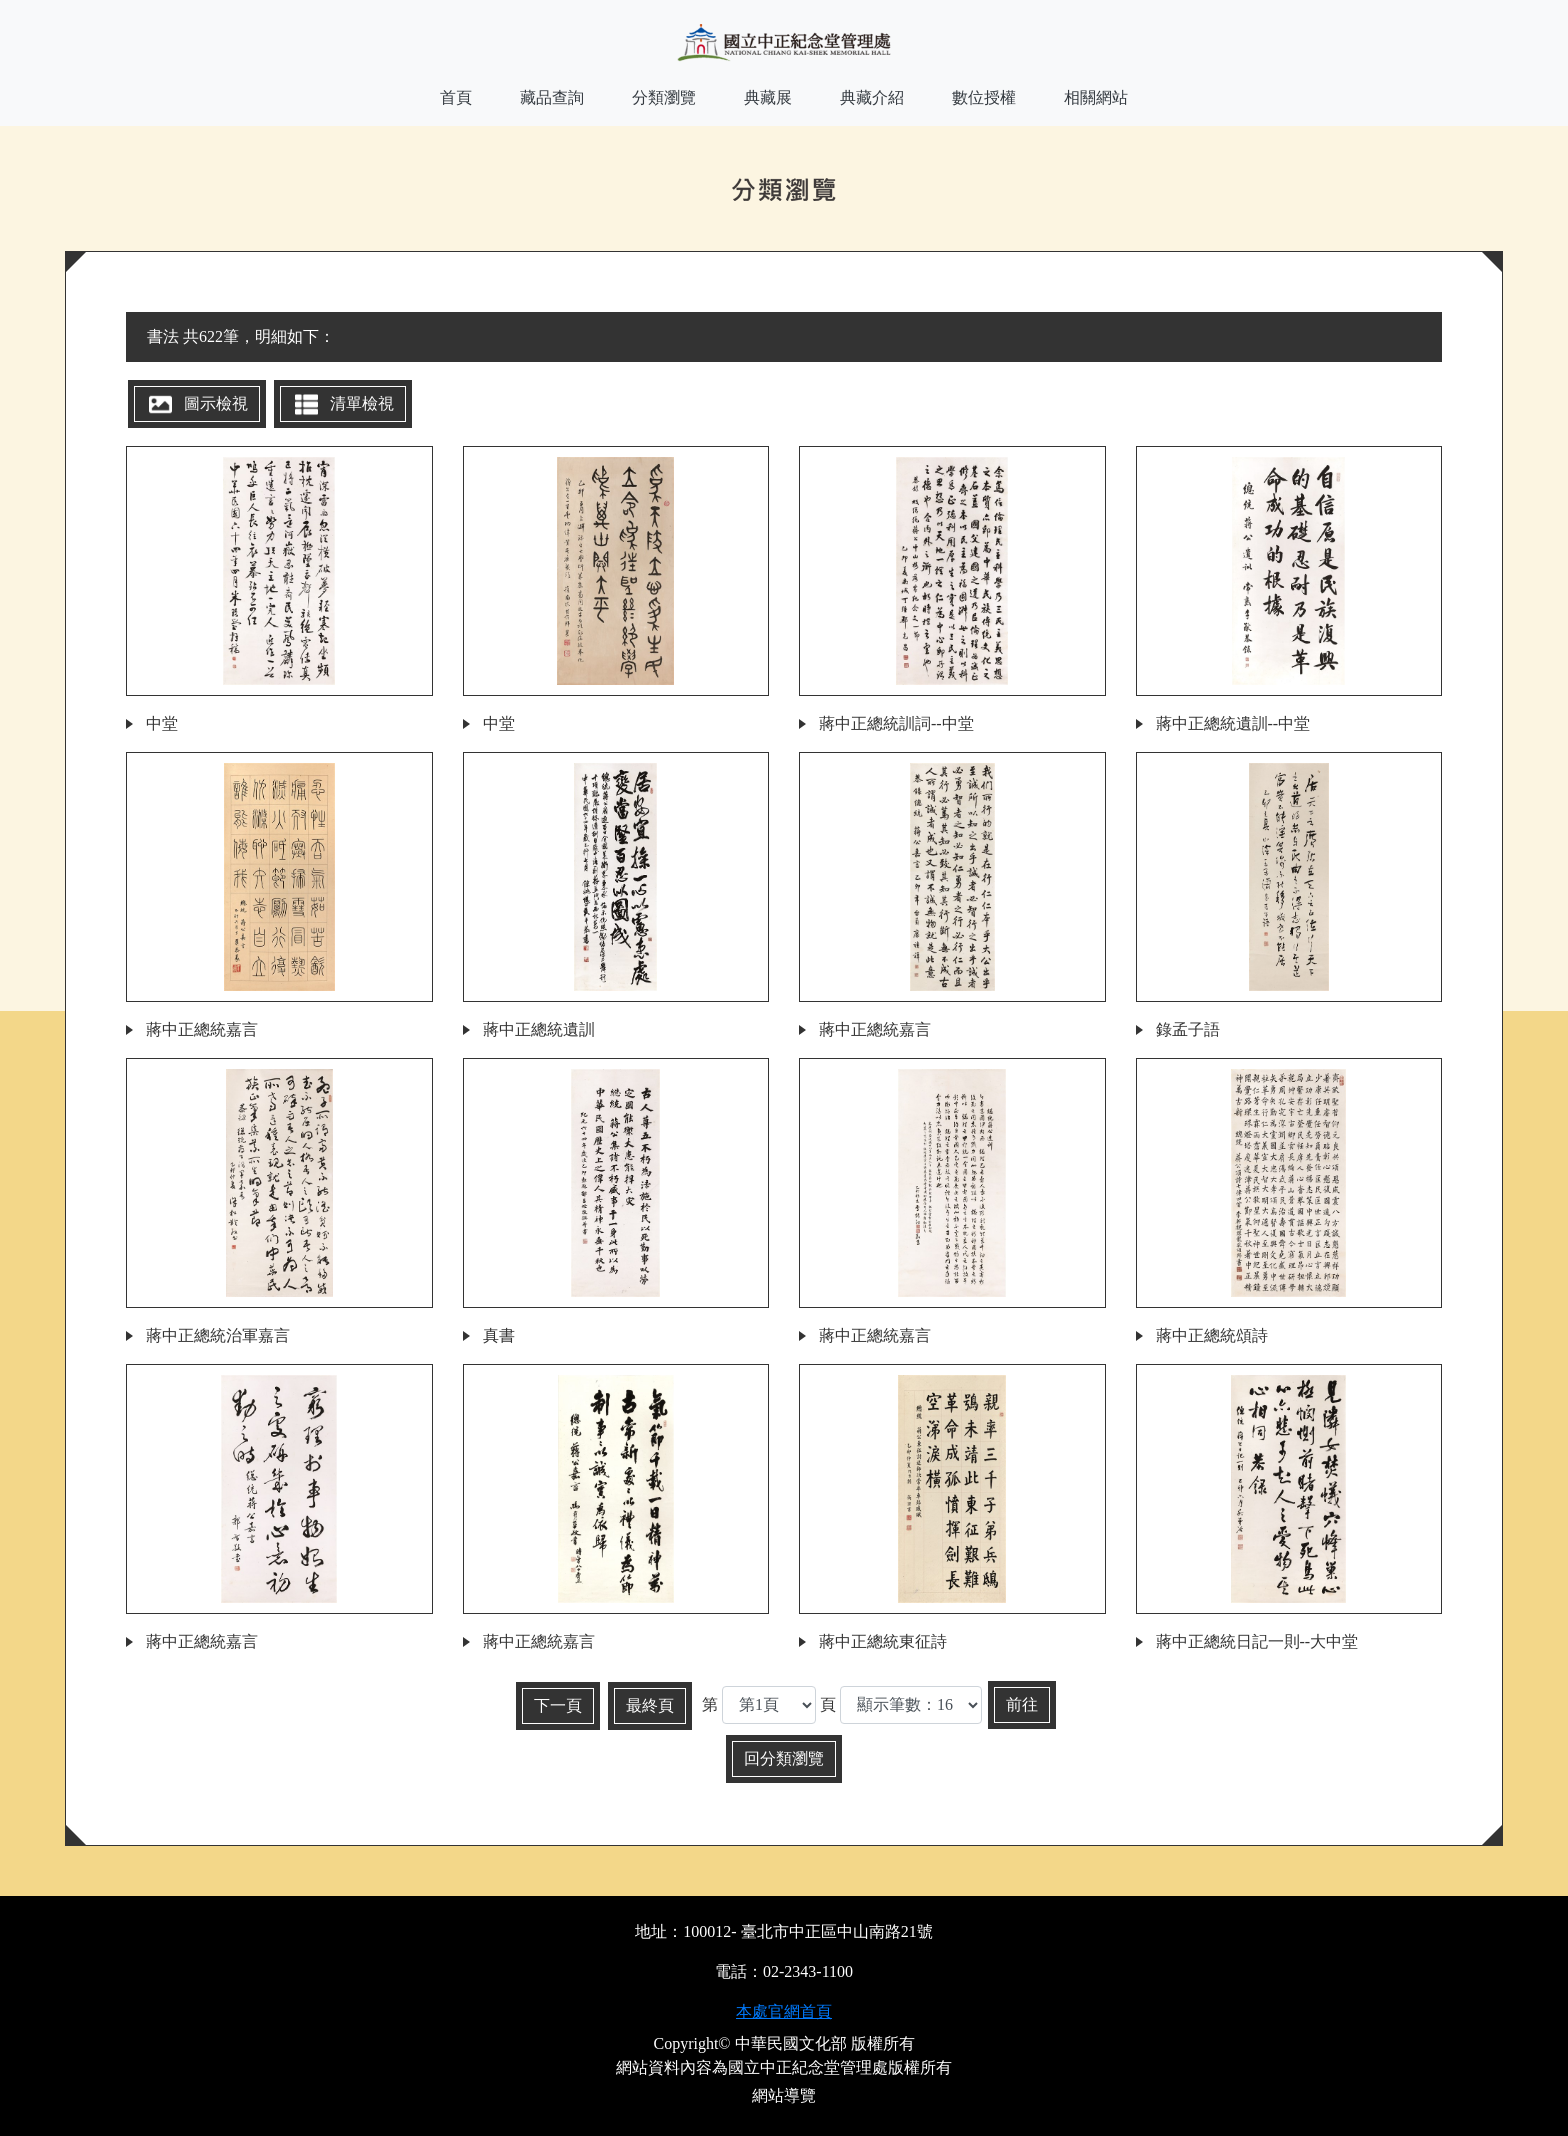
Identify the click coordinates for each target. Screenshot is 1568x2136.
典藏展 (768, 97)
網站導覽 (784, 2095)
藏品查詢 (552, 97)
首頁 (456, 97)
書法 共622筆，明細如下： (241, 336)
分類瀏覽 (664, 97)
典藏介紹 (872, 97)
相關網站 (1096, 97)
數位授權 (984, 97)
